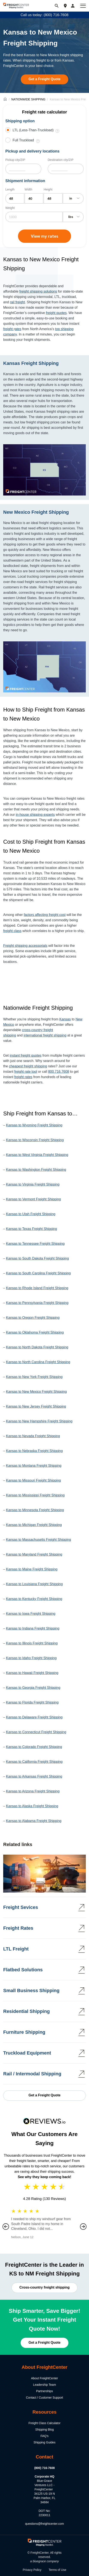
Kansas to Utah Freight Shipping (30, 1214)
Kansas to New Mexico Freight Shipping (36, 1391)
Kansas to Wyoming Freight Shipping (34, 1125)
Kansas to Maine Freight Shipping (31, 1569)
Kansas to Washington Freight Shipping (36, 1169)
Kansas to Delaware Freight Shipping (34, 1717)
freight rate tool (25, 1071)
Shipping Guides (45, 2442)
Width (28, 189)
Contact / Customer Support (44, 2397)
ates (18, 329)
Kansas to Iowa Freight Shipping (30, 1613)
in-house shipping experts (35, 814)
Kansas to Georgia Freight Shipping (33, 1687)
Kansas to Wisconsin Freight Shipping (35, 1140)
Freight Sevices (20, 1907)
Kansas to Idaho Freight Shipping (31, 1658)
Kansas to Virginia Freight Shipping (32, 1184)
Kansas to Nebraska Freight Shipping (34, 1451)
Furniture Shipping (24, 2032)
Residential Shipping (26, 2011)
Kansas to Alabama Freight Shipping (33, 1821)
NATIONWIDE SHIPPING (28, 99)
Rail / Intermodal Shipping (32, 2073)
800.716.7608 (58, 1071)
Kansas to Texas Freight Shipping (31, 1229)
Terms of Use (57, 2569)
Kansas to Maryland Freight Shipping (34, 1554)
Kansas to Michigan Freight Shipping (34, 1525)
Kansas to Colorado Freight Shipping (34, 1747)
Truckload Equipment (27, 2053)
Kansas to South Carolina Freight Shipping (38, 1273)
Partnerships (44, 2391)
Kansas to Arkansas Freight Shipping (34, 1776)
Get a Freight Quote (44, 79)
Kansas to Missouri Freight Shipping (33, 1480)
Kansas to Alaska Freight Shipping (32, 1806)
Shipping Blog (44, 2429)
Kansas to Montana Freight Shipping (33, 1465)
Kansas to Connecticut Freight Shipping (36, 1732)
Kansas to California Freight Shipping (34, 1761)
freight (8, 329)
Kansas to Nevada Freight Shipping (33, 1436)
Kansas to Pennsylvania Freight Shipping (37, 1303)
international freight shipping (45, 1035)
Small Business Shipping (31, 1990)
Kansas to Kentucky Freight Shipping (34, 1599)
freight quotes (56, 313)
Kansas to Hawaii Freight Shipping (32, 1673)
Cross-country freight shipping (44, 2287)
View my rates (44, 236)
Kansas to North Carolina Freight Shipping (38, 1362)
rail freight (17, 302)
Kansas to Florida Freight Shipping (32, 1702)
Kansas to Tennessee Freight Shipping (35, 1243)
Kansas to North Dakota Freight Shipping (37, 1347)
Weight (10, 208)
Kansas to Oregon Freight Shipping (32, 1317)
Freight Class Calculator (44, 2423)
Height (48, 189)
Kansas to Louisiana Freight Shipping (34, 1584)
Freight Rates (18, 1928)
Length (10, 189)
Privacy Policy (32, 2569)
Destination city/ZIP (61, 160)
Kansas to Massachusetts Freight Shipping (38, 1539)
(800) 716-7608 (44, 2468)
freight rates (23, 1077)
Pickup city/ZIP (15, 160)
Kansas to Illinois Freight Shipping (32, 1643)
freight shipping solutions (38, 291)
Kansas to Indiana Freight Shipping (32, 1628)
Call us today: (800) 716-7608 (44, 15)
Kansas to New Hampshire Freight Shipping (39, 1421)
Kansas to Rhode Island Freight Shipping (37, 1288)
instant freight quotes (26, 1055)
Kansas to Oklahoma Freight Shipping (35, 1332)
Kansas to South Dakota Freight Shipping (37, 1258)
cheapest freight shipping (28, 1066)
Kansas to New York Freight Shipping (34, 1377)
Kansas (65, 1019)
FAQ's (44, 2436)
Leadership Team (44, 2384)
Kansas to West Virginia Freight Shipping (37, 1155)
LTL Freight (16, 1949)
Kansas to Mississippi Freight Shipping (35, 1495)
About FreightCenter (44, 2378)
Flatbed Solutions (23, 1969)
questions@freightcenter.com (44, 2523)
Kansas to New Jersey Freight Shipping (36, 1406)
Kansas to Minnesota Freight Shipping (35, 1510)
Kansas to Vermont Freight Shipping (33, 1199)
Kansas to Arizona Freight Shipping (32, 1791)
